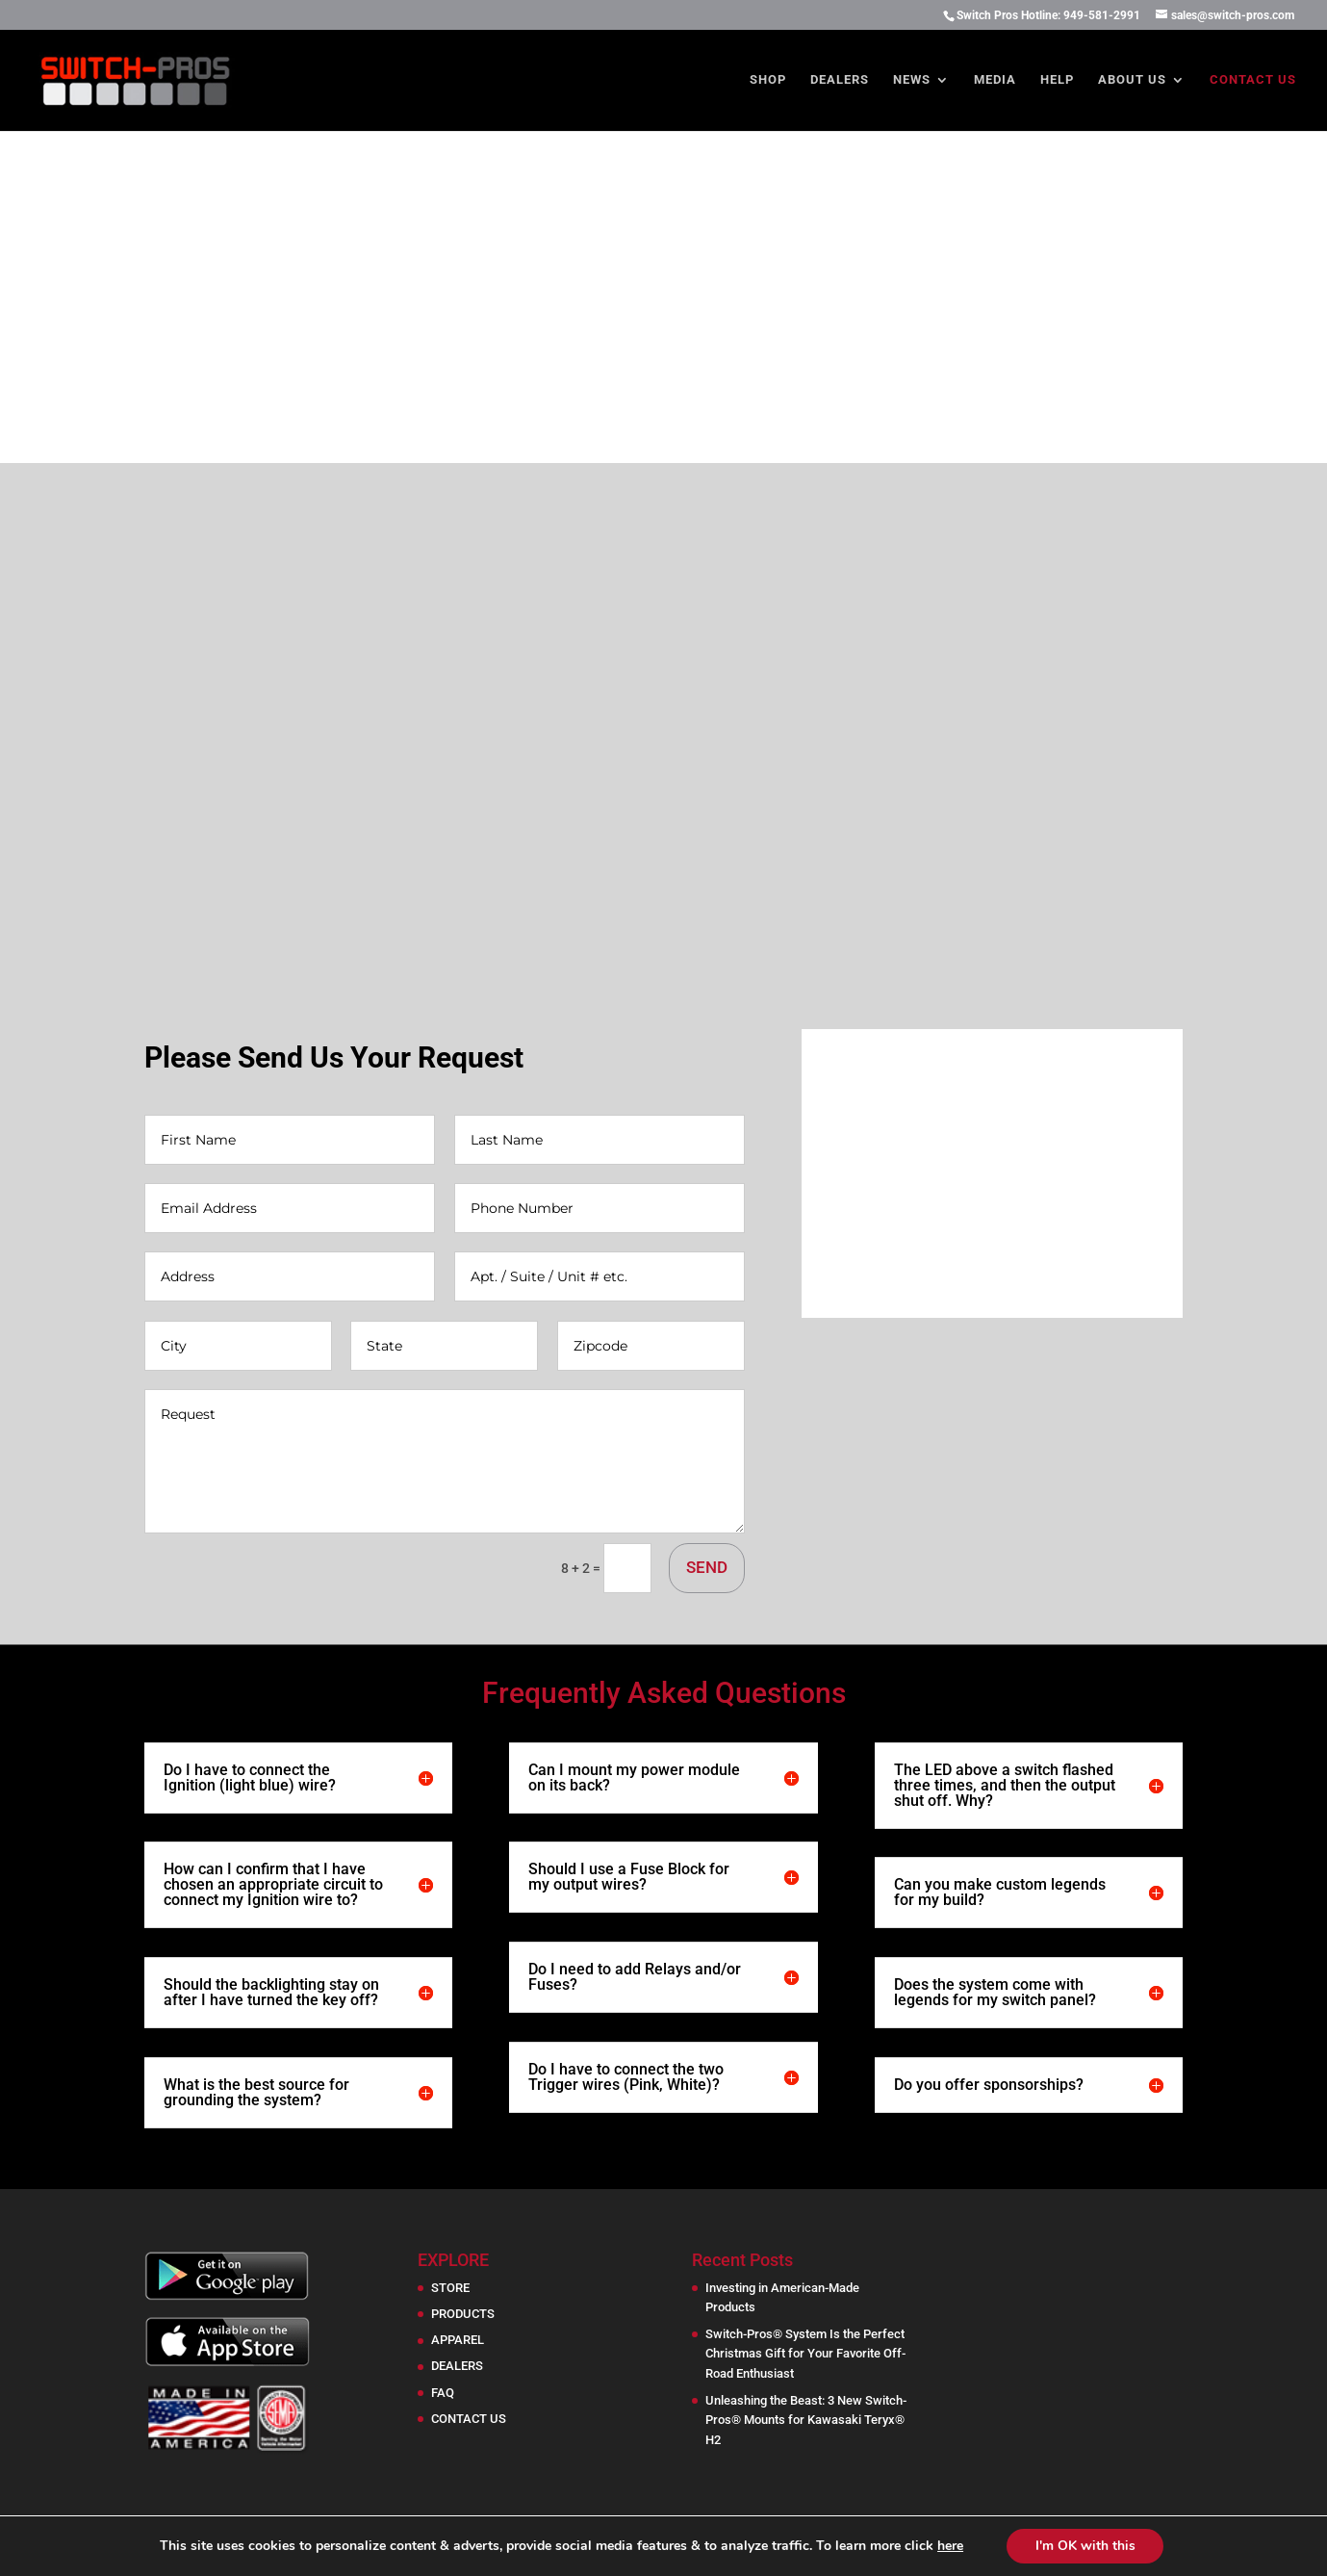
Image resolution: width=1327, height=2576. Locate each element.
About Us (1132, 80)
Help (1057, 80)
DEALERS (457, 2365)
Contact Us (1253, 80)
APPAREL (457, 2339)
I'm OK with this (1085, 2546)
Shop (768, 80)
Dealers (839, 80)
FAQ (442, 2392)
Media (995, 80)
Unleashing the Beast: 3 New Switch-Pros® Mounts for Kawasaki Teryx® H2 (805, 2420)
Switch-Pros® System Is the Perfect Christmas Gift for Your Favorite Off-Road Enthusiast (805, 2354)
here (949, 2546)
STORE (450, 2287)
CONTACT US (468, 2418)
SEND (706, 1567)
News (912, 80)
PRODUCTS (463, 2313)
